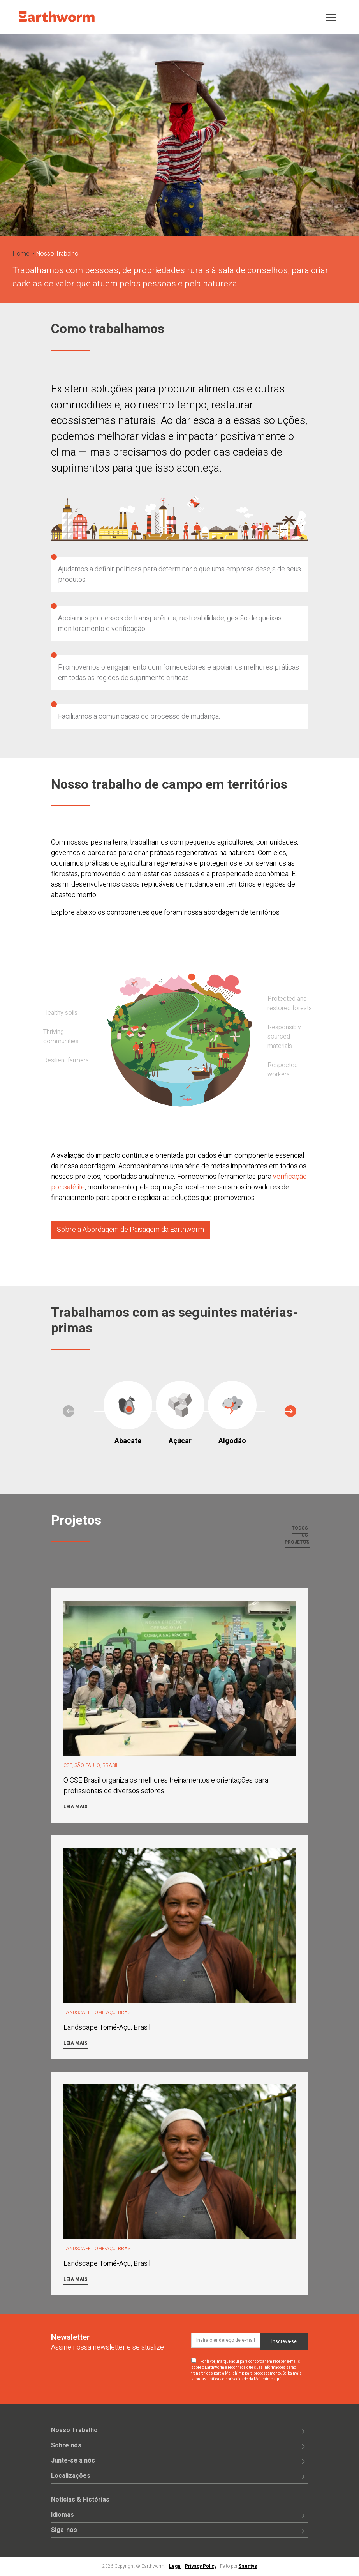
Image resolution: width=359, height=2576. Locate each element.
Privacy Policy (200, 2566)
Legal (175, 2566)
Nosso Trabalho (74, 2430)
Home (21, 253)
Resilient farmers (66, 1060)
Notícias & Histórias (80, 2499)
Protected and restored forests (289, 1003)
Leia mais (75, 1806)
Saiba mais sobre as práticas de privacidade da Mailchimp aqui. (246, 2376)
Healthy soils (60, 1013)
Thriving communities (61, 1036)
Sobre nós (66, 2445)
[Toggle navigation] (330, 17)
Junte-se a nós (73, 2460)
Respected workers (282, 1069)
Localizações (70, 2476)
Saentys (248, 2566)
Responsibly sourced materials (284, 1037)
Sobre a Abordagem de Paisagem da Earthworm (130, 1229)
